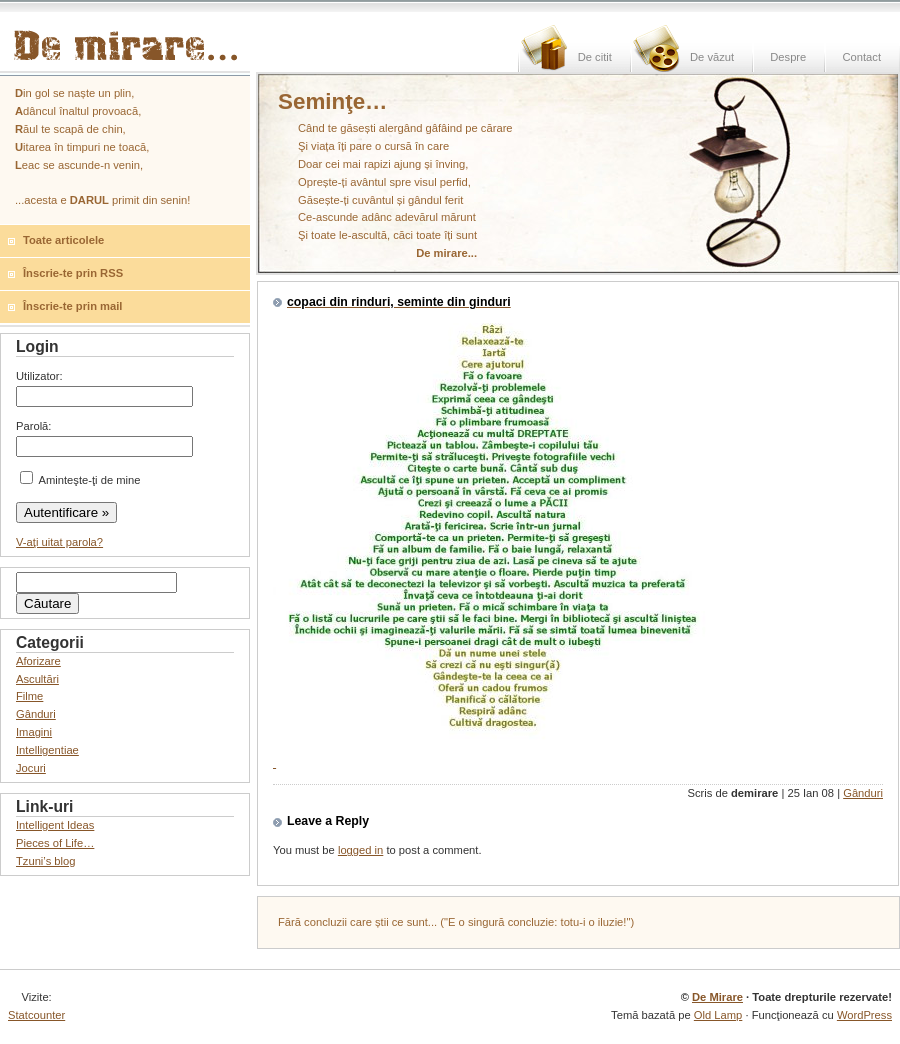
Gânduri (863, 793)
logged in (360, 850)
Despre (788, 57)
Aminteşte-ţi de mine (80, 480)
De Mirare (717, 997)
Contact (861, 57)
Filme (29, 696)
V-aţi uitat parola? (59, 542)
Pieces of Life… (55, 843)
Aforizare (38, 661)
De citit (595, 57)
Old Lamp (718, 1015)
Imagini (34, 732)
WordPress (864, 1015)
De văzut (712, 57)
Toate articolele (63, 240)
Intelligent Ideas (55, 825)
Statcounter (36, 1015)
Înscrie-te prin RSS (73, 273)
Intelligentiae (47, 750)
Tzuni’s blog (46, 861)
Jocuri (31, 768)
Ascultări (37, 679)
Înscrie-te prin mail (72, 306)
